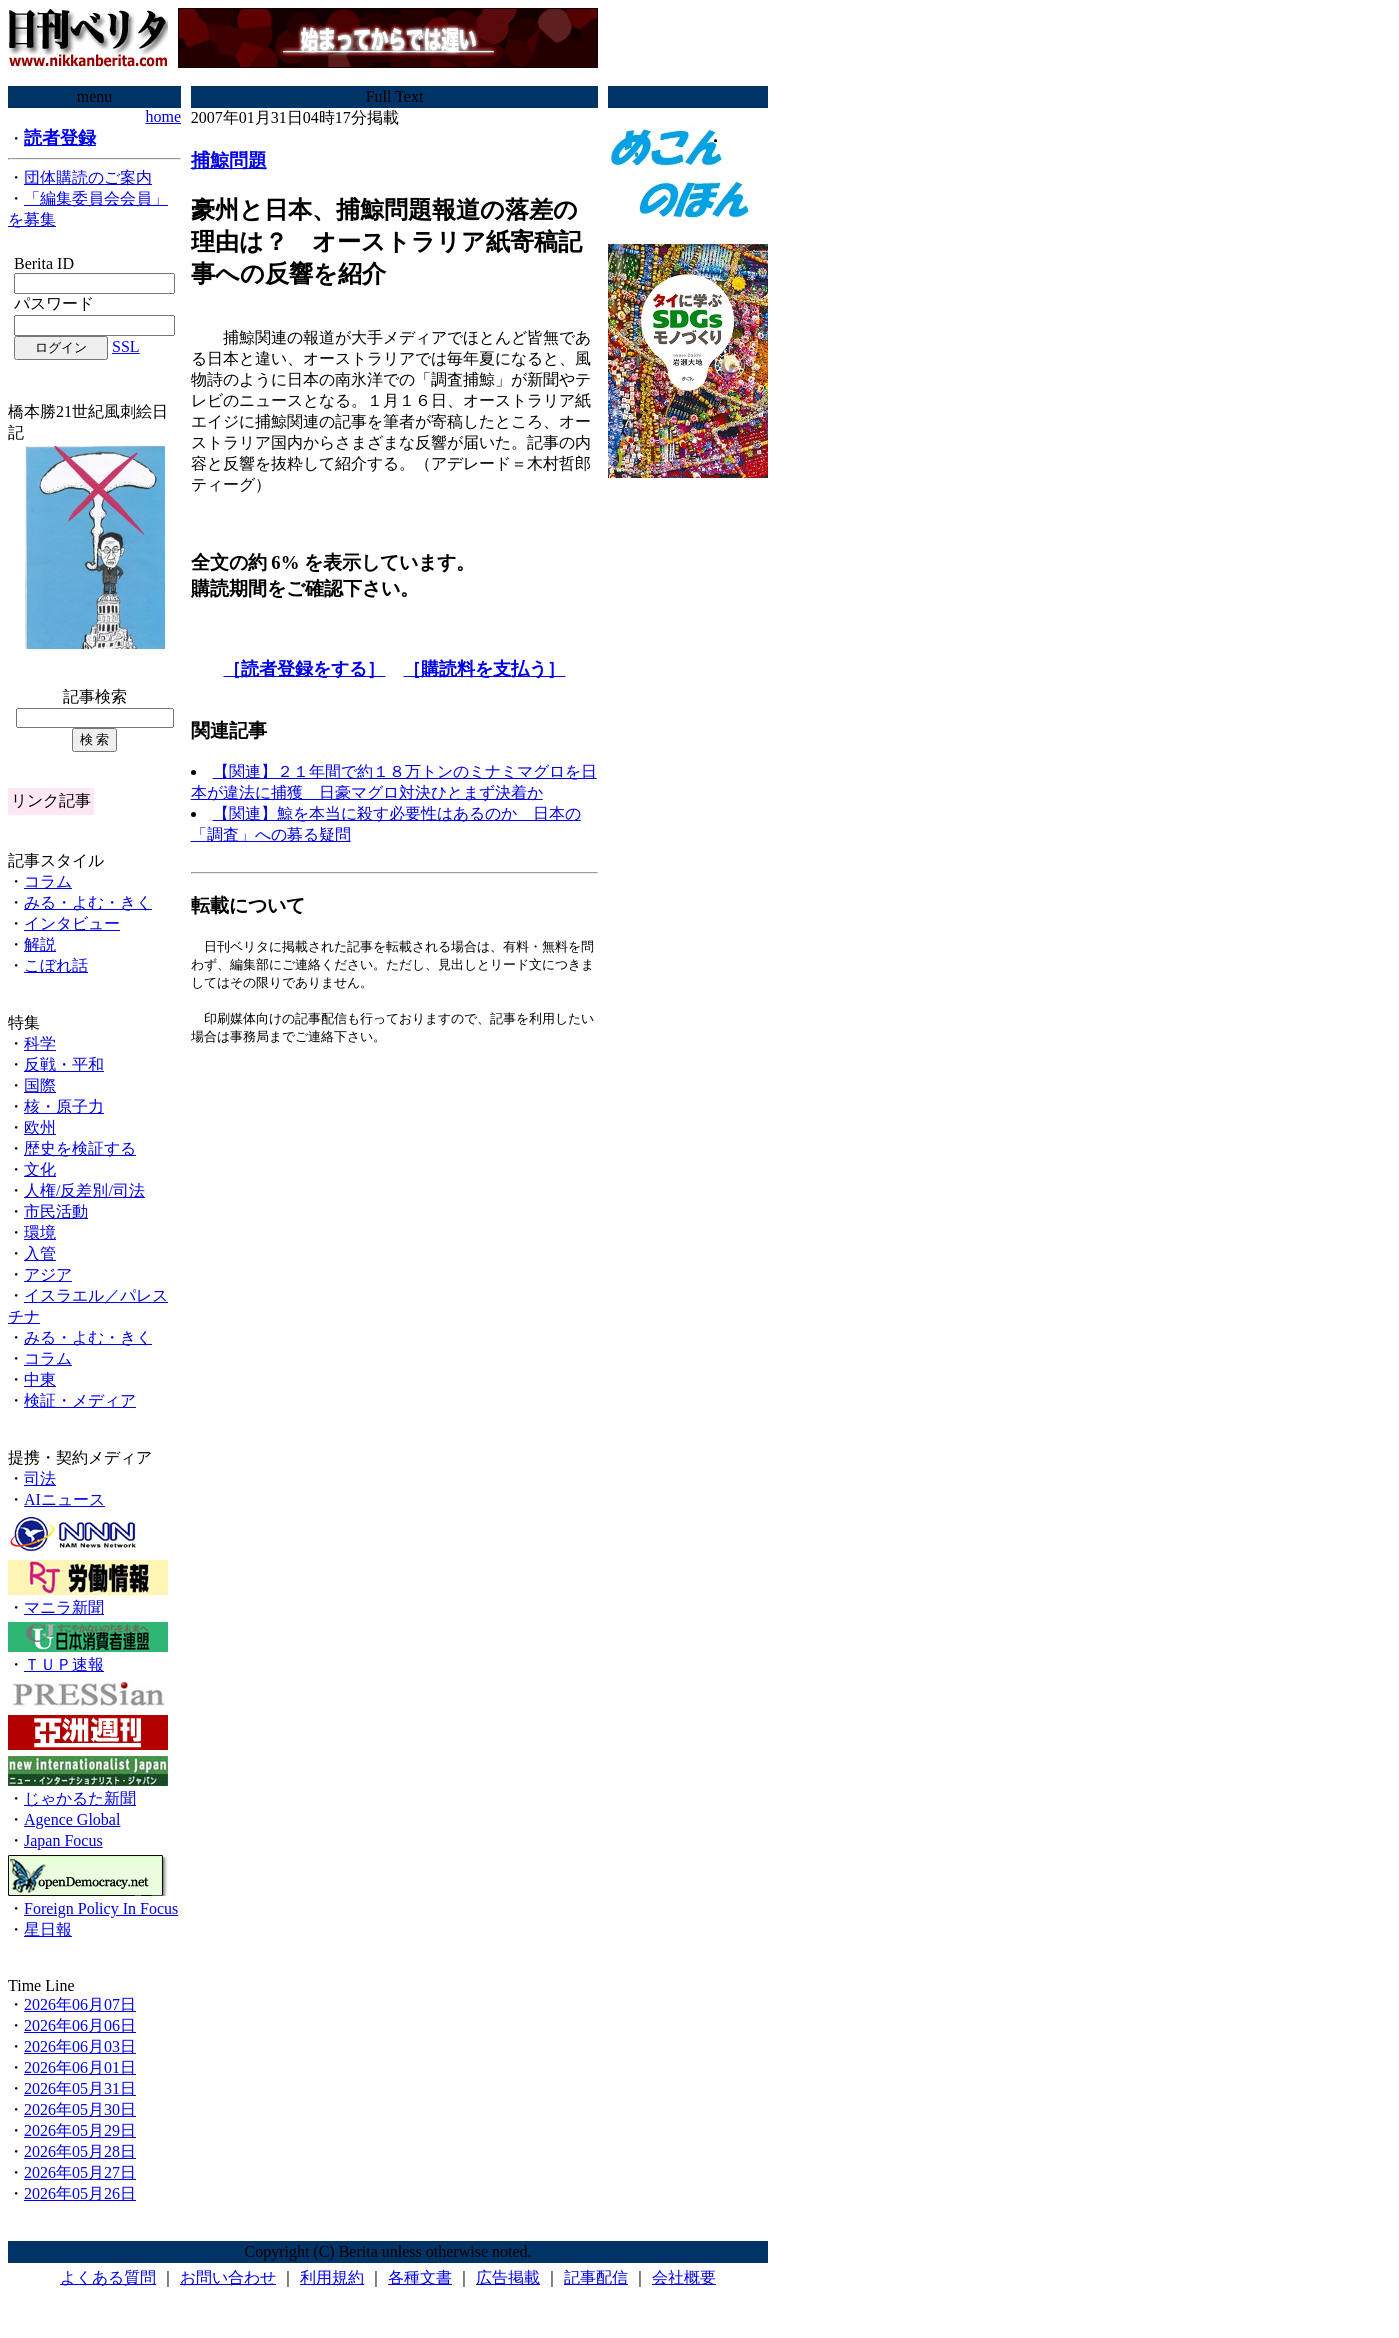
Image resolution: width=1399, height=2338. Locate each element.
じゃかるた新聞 (80, 1798)
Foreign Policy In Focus (101, 1908)
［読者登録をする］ (304, 669)
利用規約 (332, 2277)
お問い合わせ (228, 2277)
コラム (48, 881)
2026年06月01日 (80, 2067)
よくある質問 (108, 2277)
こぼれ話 (56, 965)
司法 (40, 1478)
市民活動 (56, 1211)
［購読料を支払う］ (484, 669)
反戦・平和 (64, 1064)
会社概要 (684, 2277)
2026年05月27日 (80, 2172)
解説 (40, 944)
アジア (48, 1274)
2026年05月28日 (80, 2151)
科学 (40, 1043)
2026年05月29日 (80, 2130)
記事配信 (596, 2277)
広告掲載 (508, 2277)
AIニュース (64, 1499)
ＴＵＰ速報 (64, 1664)
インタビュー (72, 923)
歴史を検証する (80, 1148)
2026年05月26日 (80, 2193)
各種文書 (420, 2277)
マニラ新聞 (64, 1607)
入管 (40, 1253)
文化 (40, 1169)
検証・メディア (80, 1400)
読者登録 (60, 138)
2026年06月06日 (80, 2025)
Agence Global (72, 1819)
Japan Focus (63, 1840)
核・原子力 (64, 1106)
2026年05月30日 (80, 2109)
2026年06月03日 (80, 2046)
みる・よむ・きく (88, 902)
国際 (40, 1085)
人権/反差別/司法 (84, 1190)
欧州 (40, 1127)
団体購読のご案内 (88, 177)
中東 (40, 1379)
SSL (126, 346)
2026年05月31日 (80, 2088)
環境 (40, 1232)
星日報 (48, 1929)
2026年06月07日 (80, 2004)
